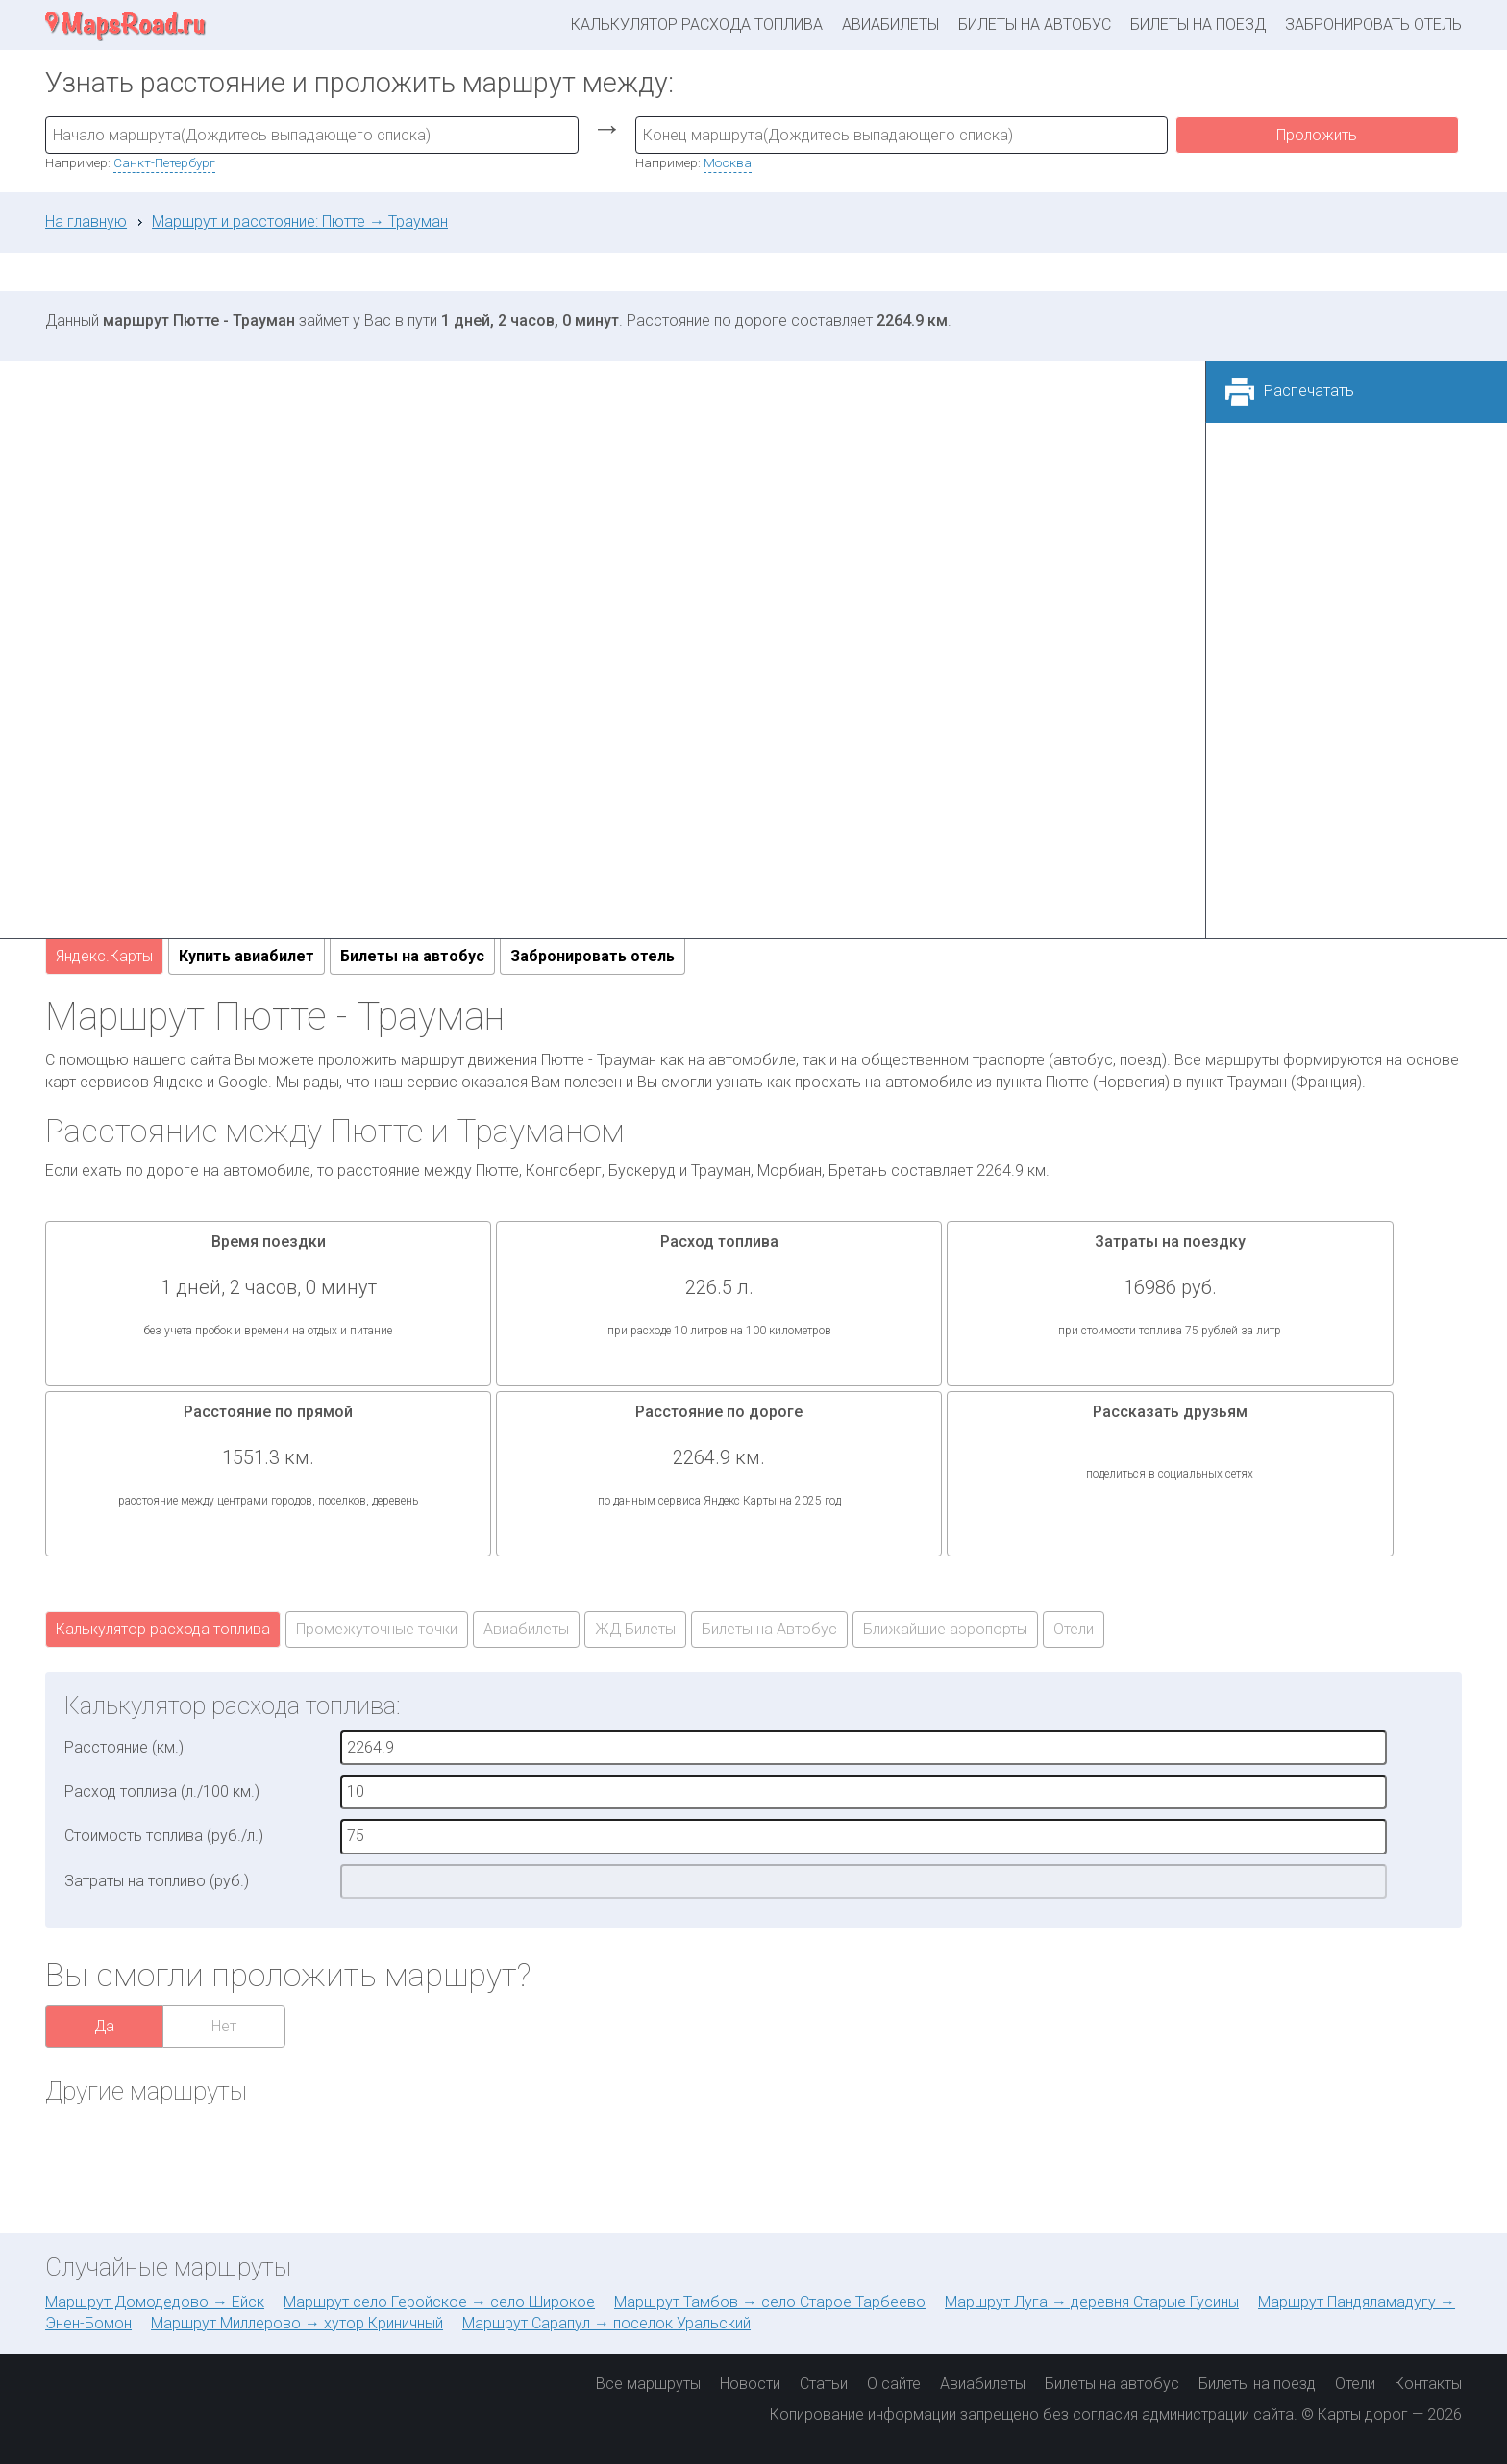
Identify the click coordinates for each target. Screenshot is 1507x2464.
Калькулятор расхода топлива (697, 24)
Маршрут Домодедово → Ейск (154, 2302)
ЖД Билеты (635, 1629)
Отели (1073, 1629)
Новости (750, 2384)
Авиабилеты (890, 24)
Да (104, 2026)
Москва (728, 162)
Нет (223, 2026)
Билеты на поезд (1198, 24)
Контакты (1428, 2384)
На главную (86, 221)
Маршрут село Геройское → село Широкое (439, 2302)
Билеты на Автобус (769, 1629)
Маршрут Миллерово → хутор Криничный (297, 2323)
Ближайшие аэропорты (945, 1629)
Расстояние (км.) (124, 1747)
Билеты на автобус (1034, 24)
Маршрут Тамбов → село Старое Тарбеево (770, 2302)
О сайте (894, 2384)
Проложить (1316, 135)
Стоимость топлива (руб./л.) (163, 1836)
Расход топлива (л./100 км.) (161, 1791)
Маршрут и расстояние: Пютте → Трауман (300, 221)
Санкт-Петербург (164, 162)
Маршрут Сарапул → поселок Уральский (606, 2323)
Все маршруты (648, 2384)
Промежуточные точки (376, 1629)
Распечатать (1309, 391)
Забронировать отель (1373, 24)
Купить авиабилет (246, 956)
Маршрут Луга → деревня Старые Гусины (1092, 2302)
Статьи (824, 2384)
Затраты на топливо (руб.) (156, 1881)
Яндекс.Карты (104, 956)
